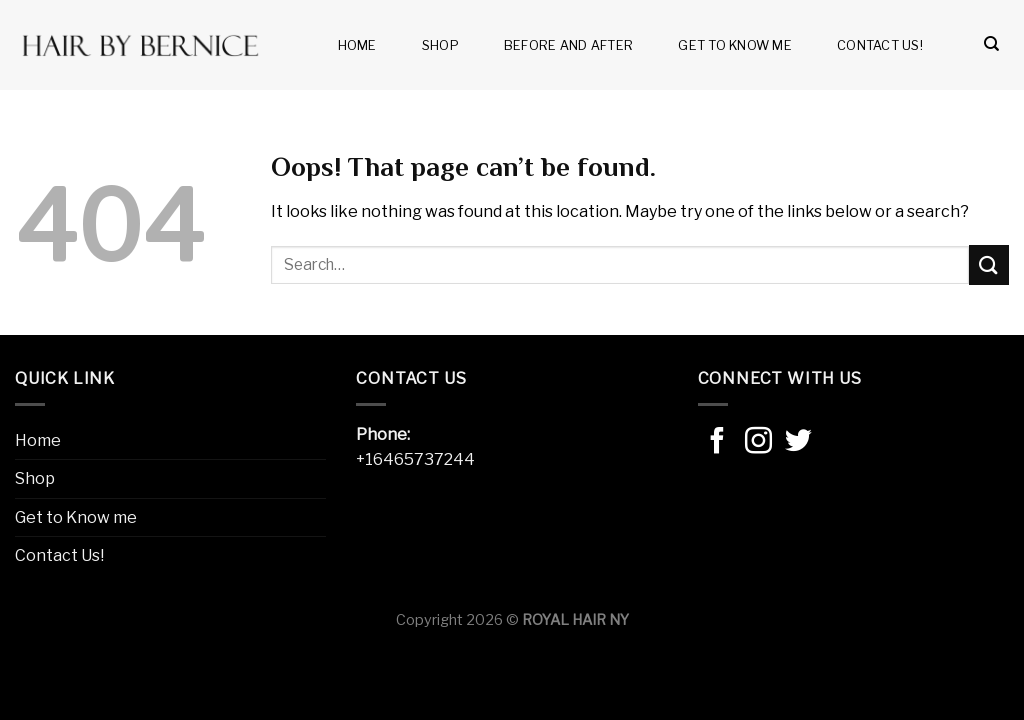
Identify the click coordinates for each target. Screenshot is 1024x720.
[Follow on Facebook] (717, 443)
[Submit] (989, 264)
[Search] (991, 44)
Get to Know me (735, 45)
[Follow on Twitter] (798, 443)
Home (357, 45)
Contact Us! (880, 45)
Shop (440, 45)
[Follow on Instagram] (758, 443)
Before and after (568, 45)
